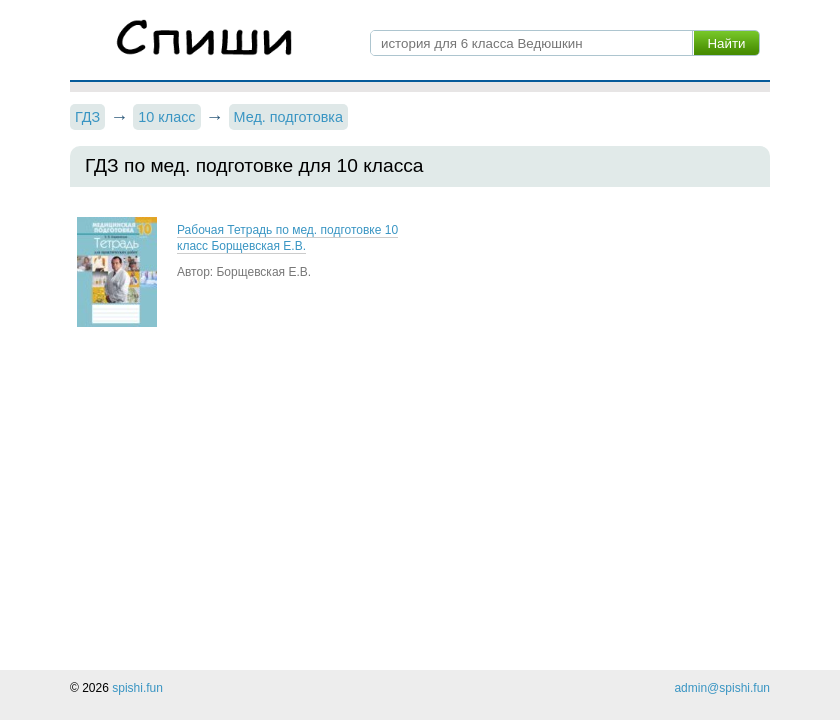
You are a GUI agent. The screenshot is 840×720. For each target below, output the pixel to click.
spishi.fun (137, 688)
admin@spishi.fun (722, 688)
